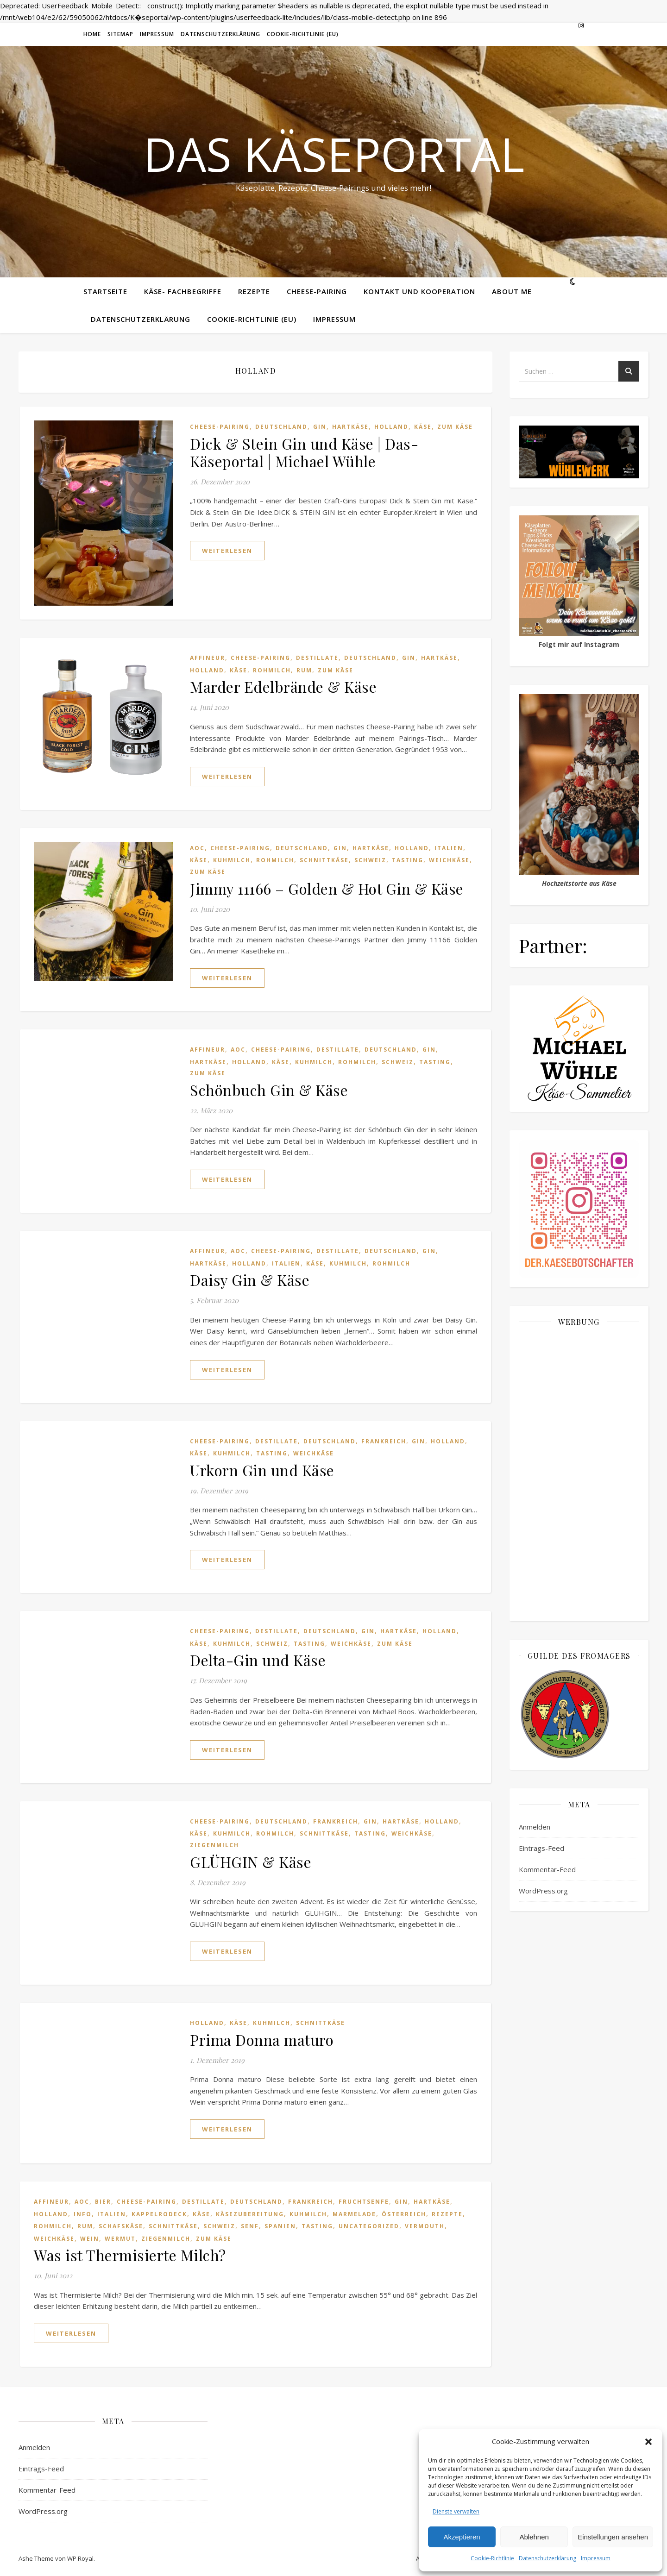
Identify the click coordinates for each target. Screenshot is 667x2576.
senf (250, 2226)
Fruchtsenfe (364, 2202)
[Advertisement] (579, 1473)
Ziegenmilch (214, 1845)
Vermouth (425, 2226)
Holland (391, 427)
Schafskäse (121, 2226)
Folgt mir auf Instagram (579, 644)
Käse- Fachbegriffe (182, 291)
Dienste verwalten (456, 2511)
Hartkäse (350, 427)
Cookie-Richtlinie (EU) (303, 34)
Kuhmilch (232, 860)
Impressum (595, 2558)
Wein (89, 2239)
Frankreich (383, 1441)
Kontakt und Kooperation (419, 291)
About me (512, 291)
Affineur (207, 658)
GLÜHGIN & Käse (250, 1862)
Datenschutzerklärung (547, 2558)
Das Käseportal (333, 154)
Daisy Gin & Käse (249, 1280)
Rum (304, 670)
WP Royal (80, 2558)
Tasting (407, 860)
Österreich (404, 2214)
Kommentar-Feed (547, 1869)
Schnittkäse (324, 860)
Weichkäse (449, 860)
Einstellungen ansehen (613, 2537)
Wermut (120, 2239)
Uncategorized (369, 2226)
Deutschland (281, 427)
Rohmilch (272, 670)
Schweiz (370, 860)
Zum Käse (455, 427)
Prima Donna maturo (262, 2040)
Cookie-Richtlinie (492, 2558)
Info (83, 2214)
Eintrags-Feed (541, 1848)
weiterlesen (227, 550)
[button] (648, 2441)
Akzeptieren (461, 2537)
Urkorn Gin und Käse (262, 1470)
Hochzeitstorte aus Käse (579, 883)
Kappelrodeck (159, 2214)
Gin (320, 427)
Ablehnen (533, 2537)
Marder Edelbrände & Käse (283, 686)
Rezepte (254, 291)
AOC (197, 848)
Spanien (280, 2226)
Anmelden (534, 1826)
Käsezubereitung (250, 2214)
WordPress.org (543, 1890)
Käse (423, 427)
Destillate (317, 658)
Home (92, 34)
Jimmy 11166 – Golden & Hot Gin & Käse (327, 888)
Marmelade (354, 2214)
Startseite (105, 291)
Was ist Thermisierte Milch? (130, 2255)
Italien (448, 848)
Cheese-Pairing (317, 291)
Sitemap (120, 34)
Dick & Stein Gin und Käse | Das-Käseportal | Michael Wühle (304, 452)
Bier (103, 2202)
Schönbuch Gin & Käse (269, 1090)
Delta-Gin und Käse (258, 1660)
